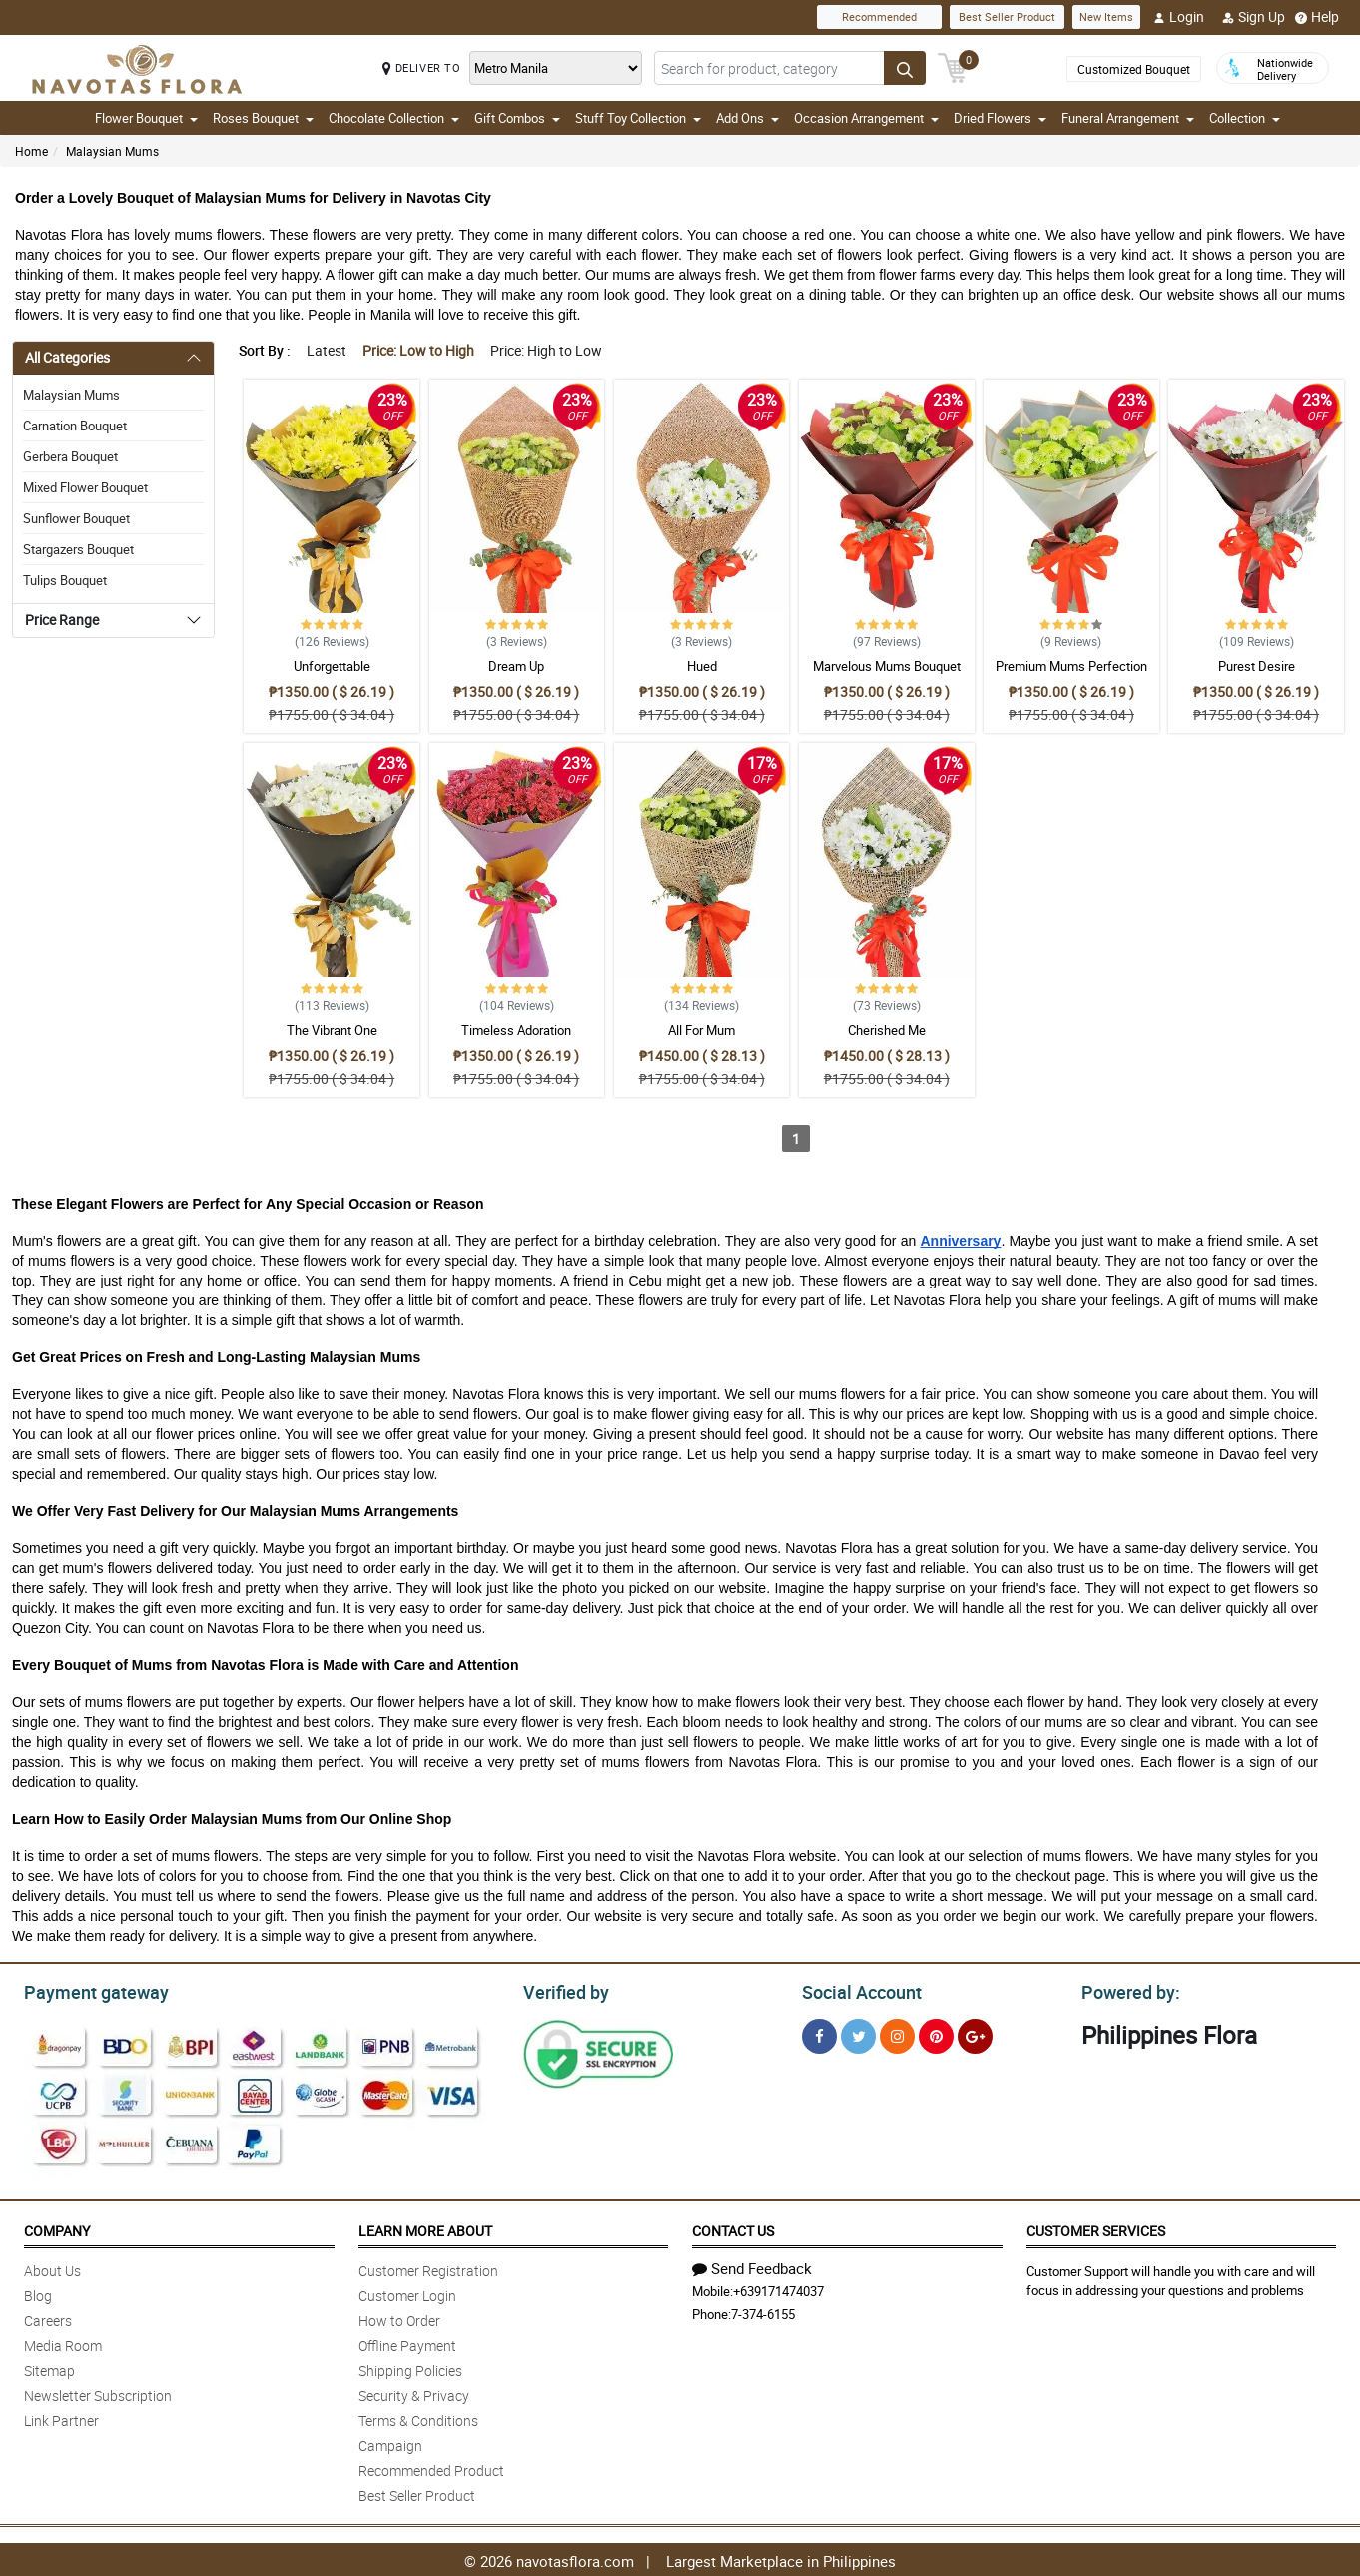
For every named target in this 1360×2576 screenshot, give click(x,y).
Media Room (63, 2342)
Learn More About (425, 2227)
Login (1178, 17)
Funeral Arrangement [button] (1127, 118)
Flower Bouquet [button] (146, 118)
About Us (52, 2267)
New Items (1106, 16)
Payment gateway (87, 1990)
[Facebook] (819, 2033)
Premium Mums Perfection (1071, 666)
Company (57, 2227)
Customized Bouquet (1133, 69)
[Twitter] (858, 2033)
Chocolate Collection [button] (394, 118)
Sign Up (1253, 17)
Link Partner (61, 2417)
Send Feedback (752, 2265)
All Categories (67, 357)
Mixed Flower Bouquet (85, 487)
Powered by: (1126, 1990)
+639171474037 (778, 2288)
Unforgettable (332, 666)
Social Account (856, 1990)
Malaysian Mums (112, 151)
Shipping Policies (410, 2367)
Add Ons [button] (747, 118)
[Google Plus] (975, 2033)
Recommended (879, 16)
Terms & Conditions (418, 2417)
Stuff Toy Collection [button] (638, 118)
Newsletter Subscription (98, 2392)
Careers (48, 2317)
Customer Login (407, 2292)
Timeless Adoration (516, 1030)
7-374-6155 (763, 2311)
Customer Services (1095, 2227)
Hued (702, 666)
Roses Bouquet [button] (263, 118)
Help (1317, 17)
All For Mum (701, 1030)
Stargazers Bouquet (78, 549)
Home (31, 151)
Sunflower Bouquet (76, 518)
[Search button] (905, 68)
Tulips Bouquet (65, 580)
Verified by (563, 1990)
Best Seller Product (1007, 16)
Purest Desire (1256, 666)
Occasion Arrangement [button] (866, 118)
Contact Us (733, 2227)
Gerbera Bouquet (70, 456)
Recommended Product (431, 2467)
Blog (38, 2292)
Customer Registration (428, 2267)
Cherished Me (887, 1030)
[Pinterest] (936, 2033)
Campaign (390, 2442)
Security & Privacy (413, 2392)
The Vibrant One (332, 1030)
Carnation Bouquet (75, 425)
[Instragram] (897, 2033)
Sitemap (49, 2367)
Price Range (62, 619)
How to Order (399, 2317)
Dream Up (516, 666)
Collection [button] (1244, 118)
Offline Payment (407, 2342)
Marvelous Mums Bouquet (887, 666)
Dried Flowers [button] (1000, 118)
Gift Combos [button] (517, 118)
